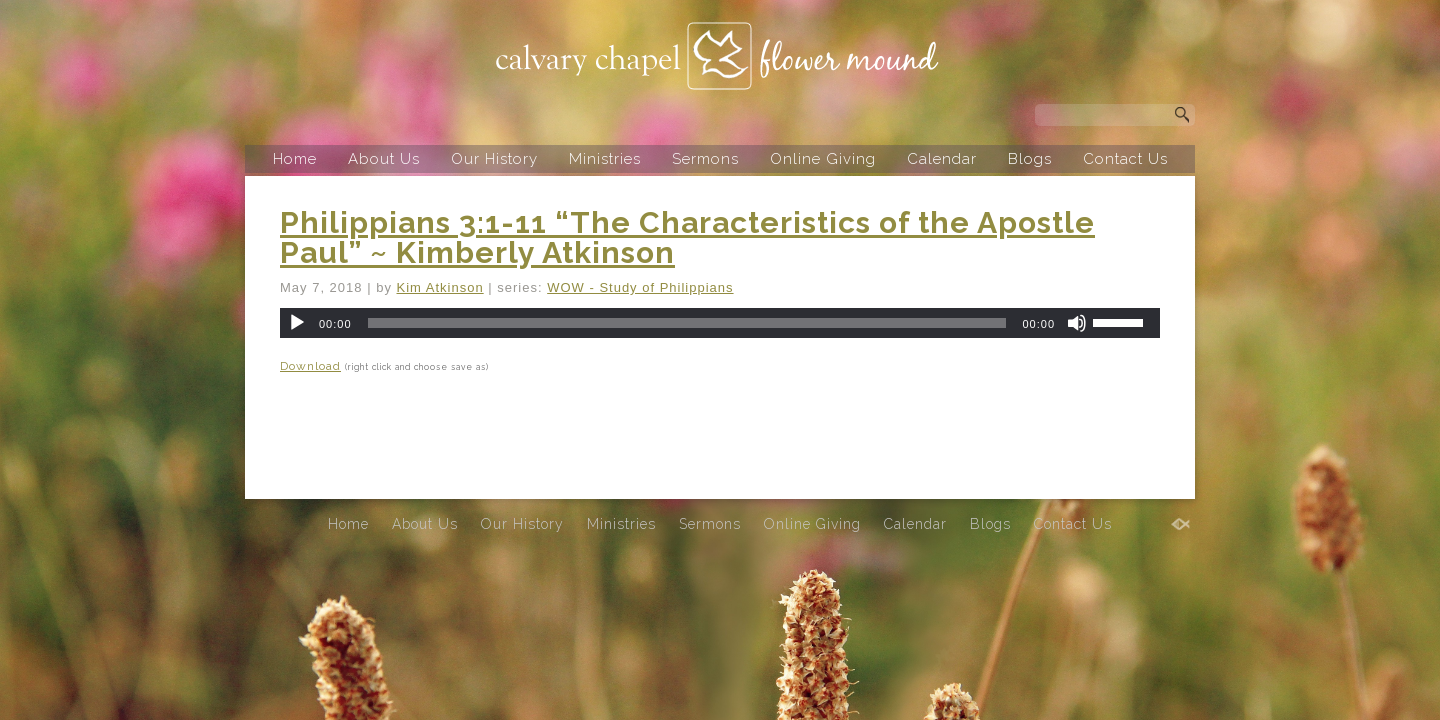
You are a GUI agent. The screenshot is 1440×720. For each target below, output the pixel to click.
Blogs (1030, 159)
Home (295, 159)
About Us (384, 159)
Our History (494, 159)
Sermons (705, 159)
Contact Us (1125, 159)
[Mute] (1077, 323)
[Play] (297, 323)
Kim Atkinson (440, 287)
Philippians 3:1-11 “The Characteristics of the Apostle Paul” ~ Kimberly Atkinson (687, 237)
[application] (720, 323)
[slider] (687, 323)
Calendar (942, 159)
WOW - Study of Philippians (640, 287)
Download (310, 366)
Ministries (605, 159)
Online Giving (823, 159)
